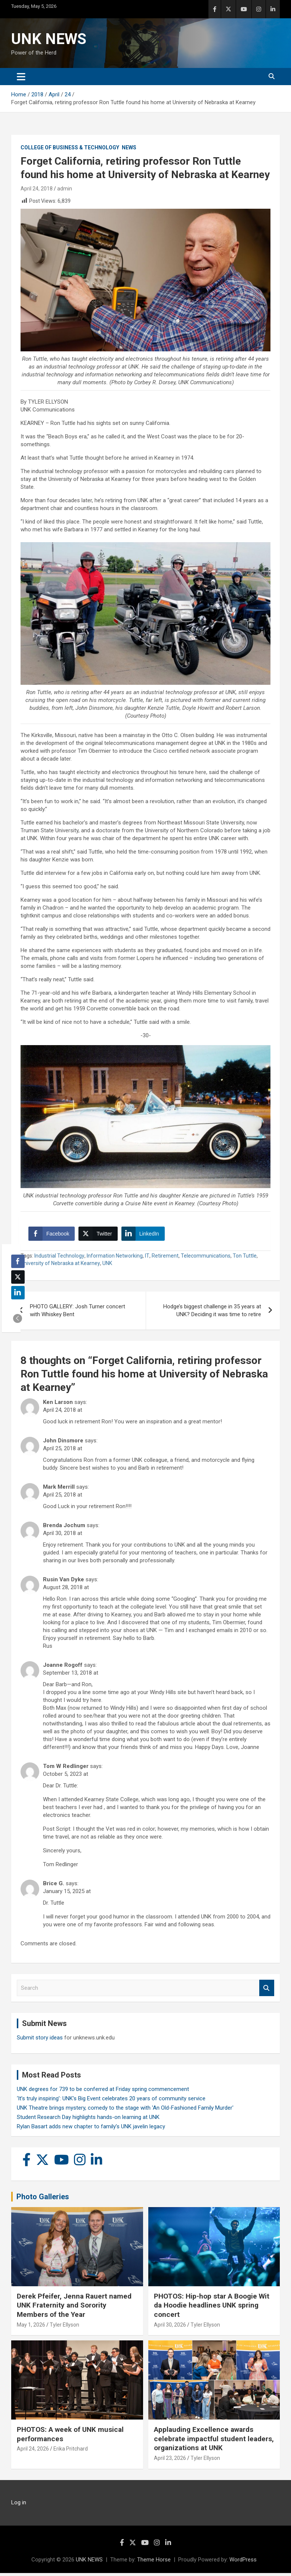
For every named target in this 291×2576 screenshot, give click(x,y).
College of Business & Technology (70, 147)
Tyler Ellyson (64, 2328)
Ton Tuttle (245, 1259)
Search (266, 1991)
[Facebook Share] (53, 1235)
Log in (18, 2505)
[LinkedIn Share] (144, 1235)
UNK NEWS (48, 39)
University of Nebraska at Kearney (60, 1266)
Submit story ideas (40, 2040)
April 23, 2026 (170, 2461)
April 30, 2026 (170, 2328)
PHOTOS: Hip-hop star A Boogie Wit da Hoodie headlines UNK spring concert (211, 2308)
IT (147, 1259)
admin (64, 189)
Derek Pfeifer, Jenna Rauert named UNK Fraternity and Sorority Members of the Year (74, 2308)
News (129, 147)
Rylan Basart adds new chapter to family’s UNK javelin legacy (91, 2129)
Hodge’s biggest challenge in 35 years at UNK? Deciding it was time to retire (212, 1313)
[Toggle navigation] (21, 76)
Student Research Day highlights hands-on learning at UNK (88, 2120)
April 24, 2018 (37, 189)
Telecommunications (205, 1259)
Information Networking (115, 1259)
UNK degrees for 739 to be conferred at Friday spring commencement (103, 2092)
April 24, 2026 (33, 2452)
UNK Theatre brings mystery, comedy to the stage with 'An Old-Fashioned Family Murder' (125, 2110)
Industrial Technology (59, 1259)
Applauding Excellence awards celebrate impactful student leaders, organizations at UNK (214, 2441)
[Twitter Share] (99, 1235)
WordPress (243, 2562)
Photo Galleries (42, 2199)
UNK (107, 1266)
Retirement (165, 1259)
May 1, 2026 (31, 2328)
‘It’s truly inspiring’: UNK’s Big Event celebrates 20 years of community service (111, 2101)
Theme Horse (154, 2562)
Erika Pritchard (70, 2452)
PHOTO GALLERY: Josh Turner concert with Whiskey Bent (77, 1313)
